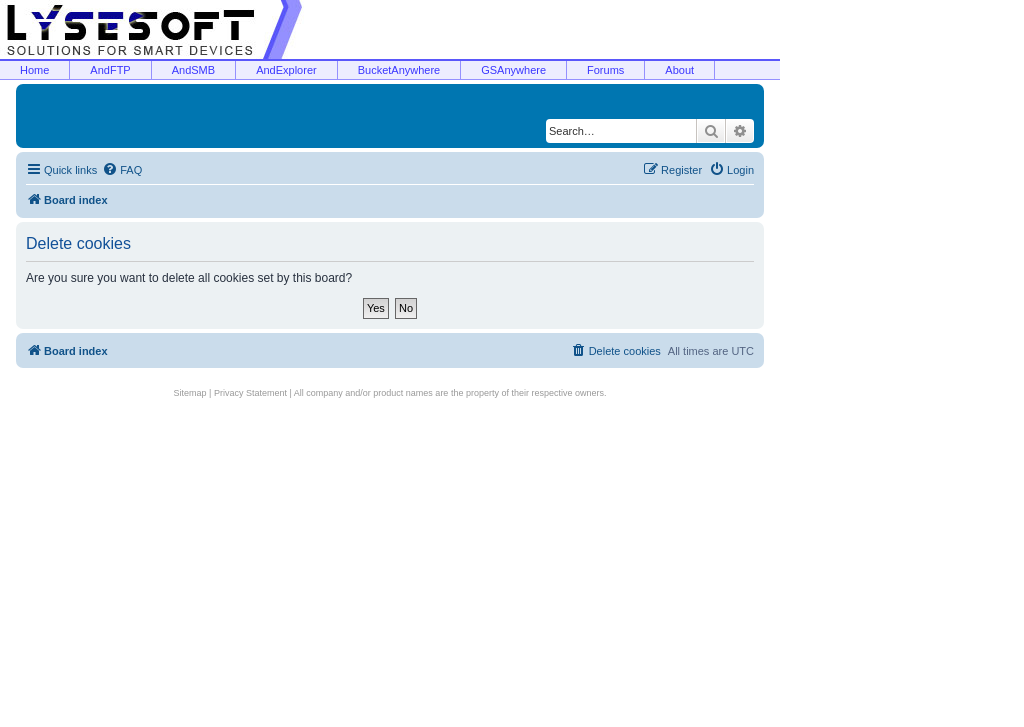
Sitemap (190, 393)
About (679, 70)
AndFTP (110, 70)
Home (34, 70)
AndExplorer (286, 70)
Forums (605, 70)
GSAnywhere (513, 70)
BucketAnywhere (399, 70)
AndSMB (193, 70)
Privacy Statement (250, 393)
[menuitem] (122, 170)
